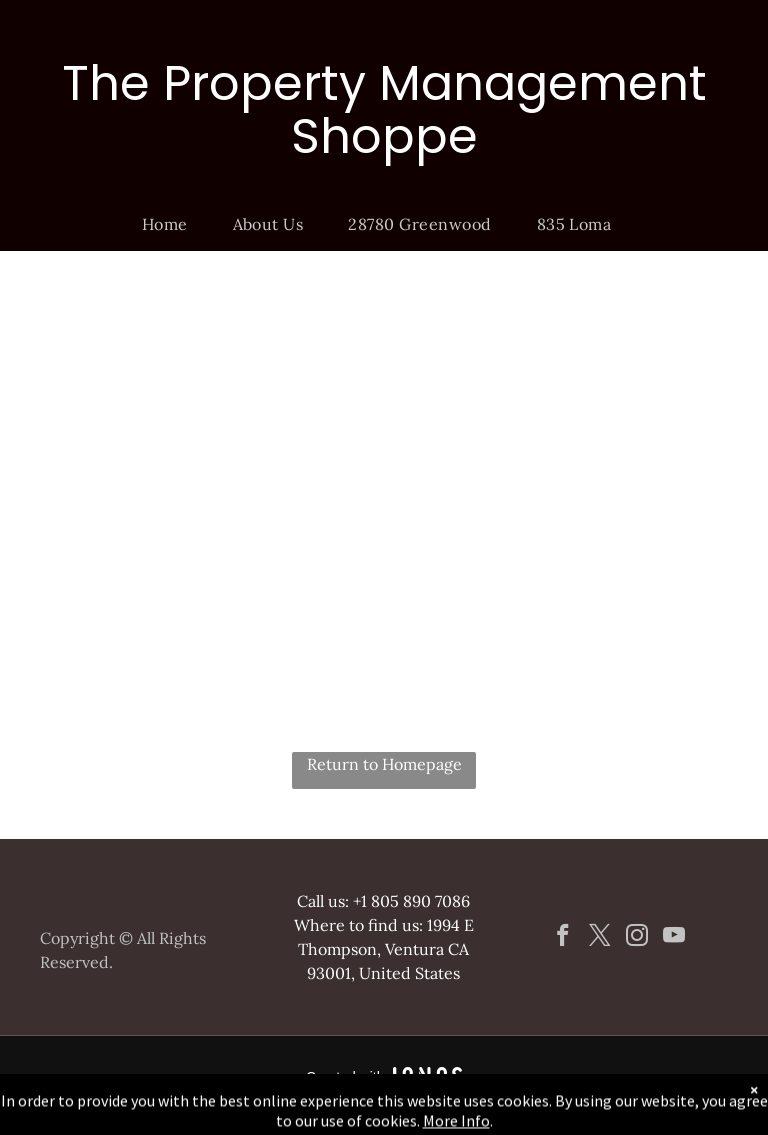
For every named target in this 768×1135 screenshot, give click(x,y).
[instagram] (636, 938)
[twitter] (599, 938)
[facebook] (562, 938)
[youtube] (673, 938)
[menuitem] (172, 224)
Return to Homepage (384, 764)
